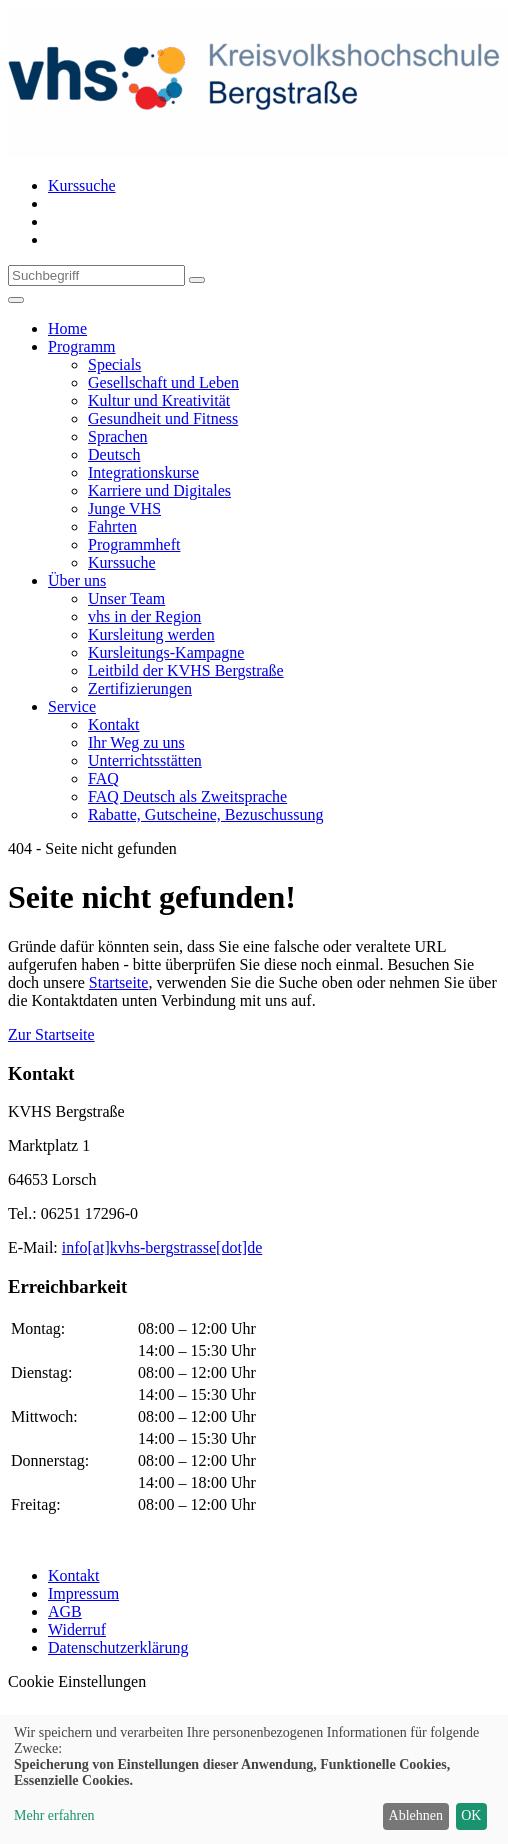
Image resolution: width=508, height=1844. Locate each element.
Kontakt (74, 1575)
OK (471, 1815)
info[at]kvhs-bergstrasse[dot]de (162, 1247)
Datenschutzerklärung (118, 1647)
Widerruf (77, 1629)
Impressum (83, 1593)
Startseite (119, 982)
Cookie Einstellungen (77, 1681)
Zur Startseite (51, 1034)
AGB (65, 1611)
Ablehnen (416, 1815)
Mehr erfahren (54, 1815)
